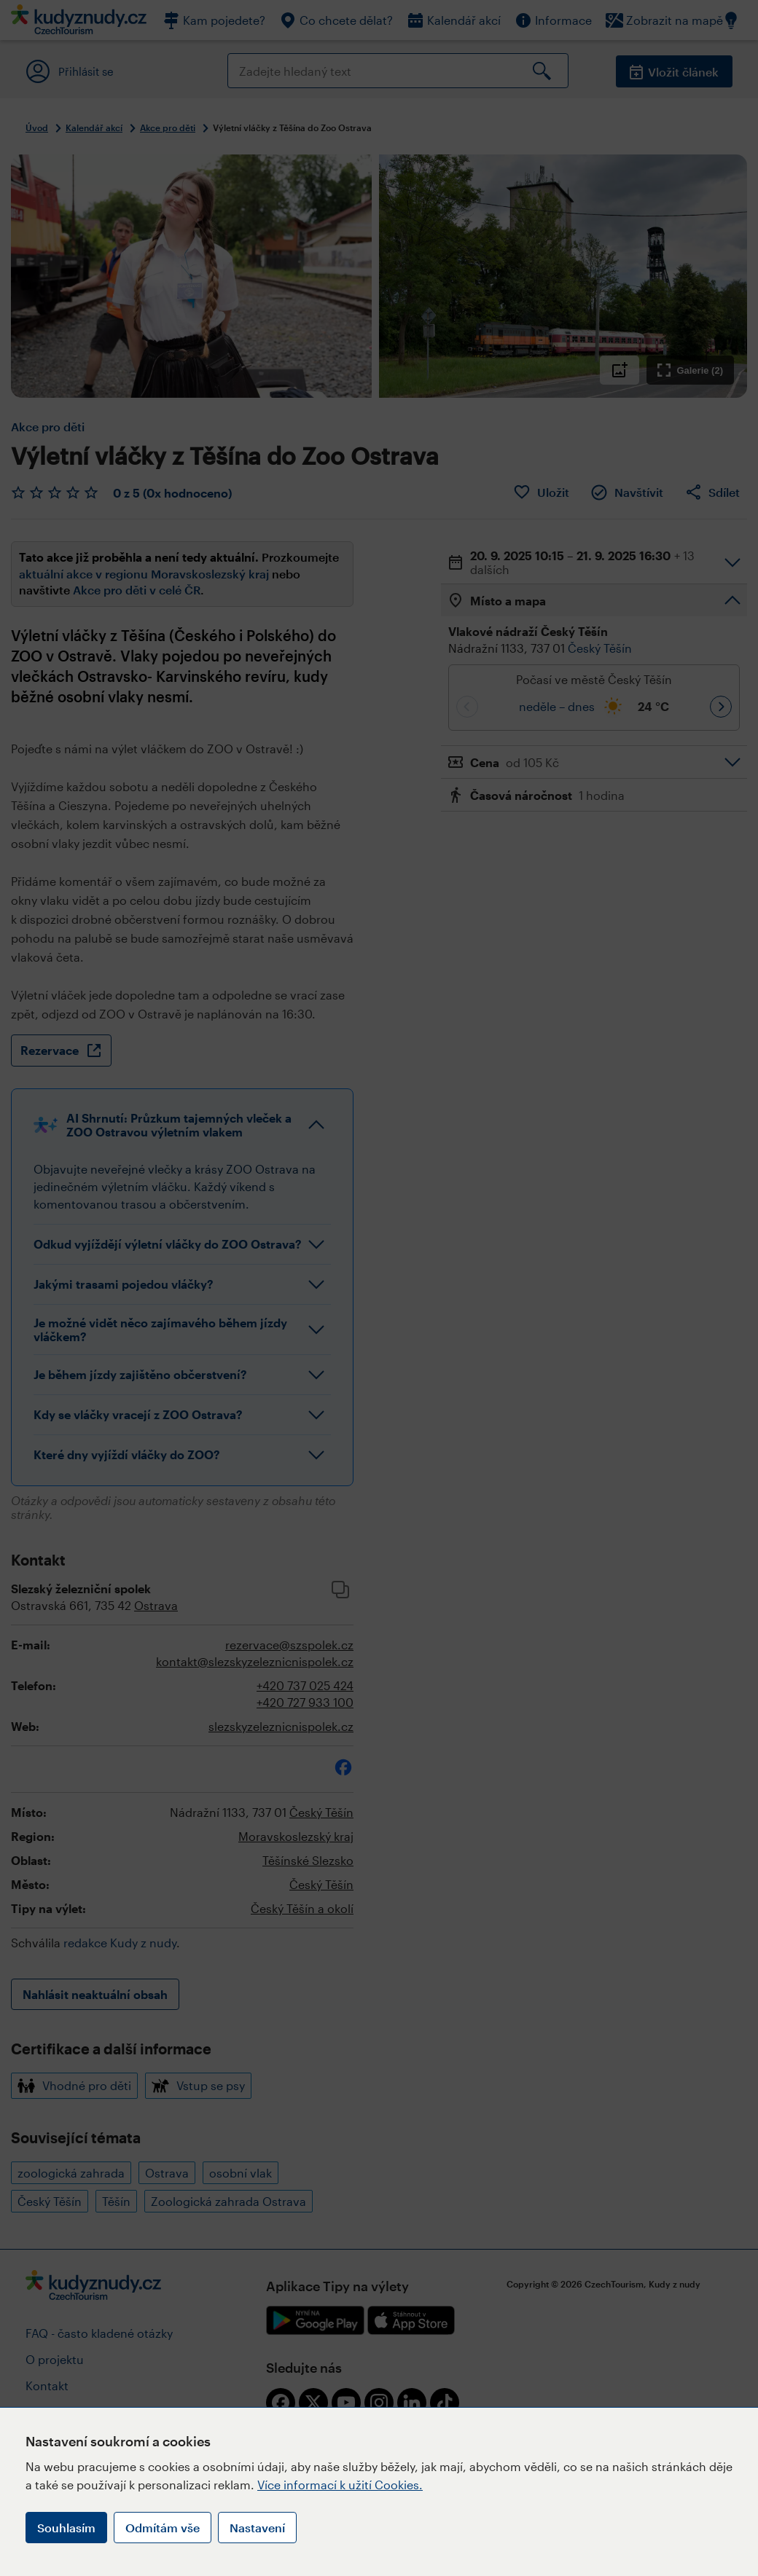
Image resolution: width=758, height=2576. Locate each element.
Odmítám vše (162, 2527)
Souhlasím (66, 2527)
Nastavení (257, 2527)
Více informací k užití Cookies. (340, 2484)
